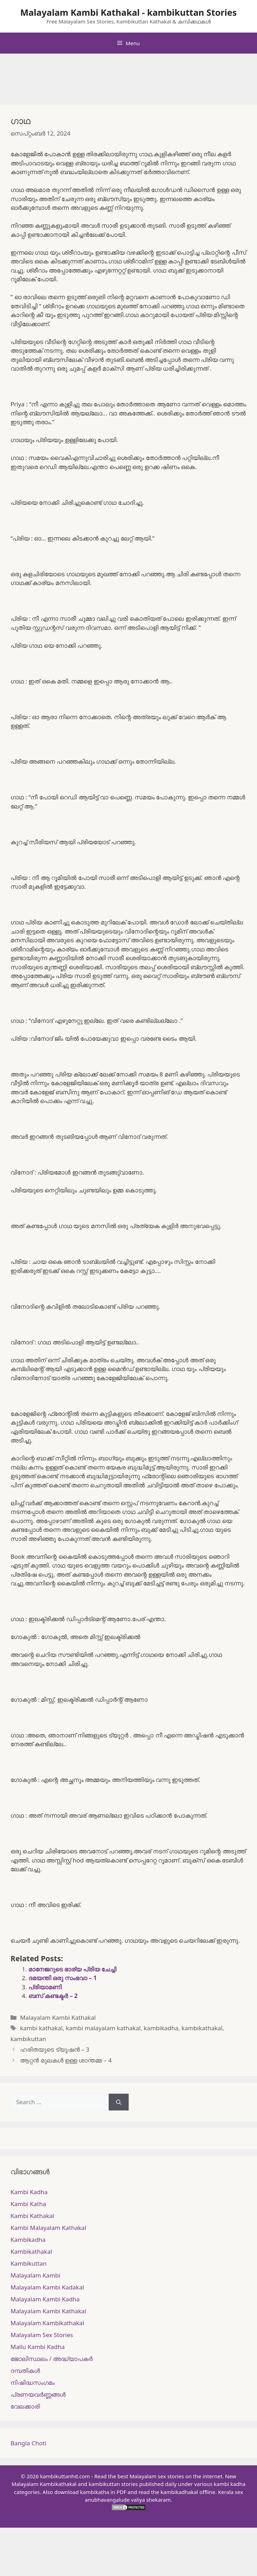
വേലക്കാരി (25, 2406)
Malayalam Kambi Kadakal (47, 2287)
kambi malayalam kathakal (103, 2028)
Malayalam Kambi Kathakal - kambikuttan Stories (128, 12)
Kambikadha (28, 2240)
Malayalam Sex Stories (42, 2335)
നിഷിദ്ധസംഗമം (33, 2382)
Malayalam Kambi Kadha (45, 2299)
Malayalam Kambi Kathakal (58, 2017)
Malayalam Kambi (35, 2275)
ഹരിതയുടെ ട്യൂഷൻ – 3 (54, 2049)
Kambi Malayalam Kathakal (48, 2228)
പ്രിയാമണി (45, 1987)
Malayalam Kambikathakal (47, 2323)
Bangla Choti (28, 2443)
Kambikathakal (31, 2251)
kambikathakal (202, 2028)
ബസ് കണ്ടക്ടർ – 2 (52, 1996)
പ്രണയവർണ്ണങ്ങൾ (38, 2394)
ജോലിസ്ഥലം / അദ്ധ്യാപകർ (52, 2359)
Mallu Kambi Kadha (38, 2347)
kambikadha (161, 2028)
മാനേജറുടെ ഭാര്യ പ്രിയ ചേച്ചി (72, 1969)
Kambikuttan (29, 2263)
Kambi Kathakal (32, 2216)
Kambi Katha (28, 2204)
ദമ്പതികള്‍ (25, 2371)
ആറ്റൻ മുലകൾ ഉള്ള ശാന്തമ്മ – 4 (65, 2060)
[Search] (119, 2102)
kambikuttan (28, 2039)
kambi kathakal (41, 2028)
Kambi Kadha (29, 2192)
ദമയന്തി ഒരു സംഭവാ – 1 (62, 1978)
